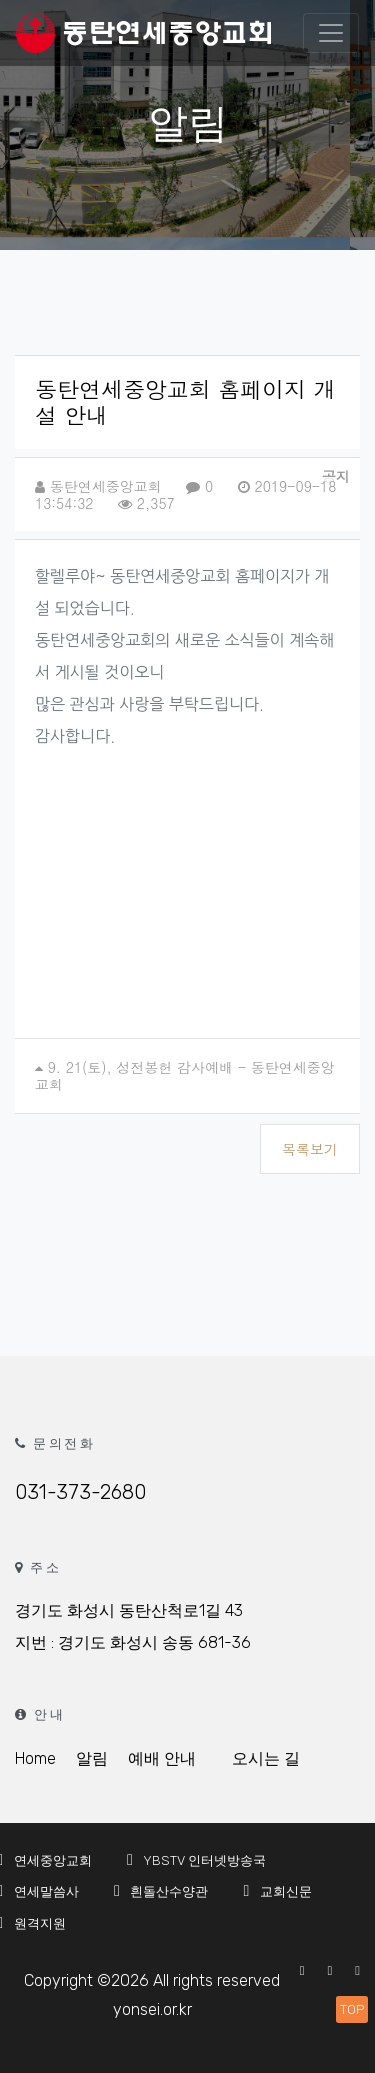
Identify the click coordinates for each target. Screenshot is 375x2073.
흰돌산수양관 (158, 1891)
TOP (352, 2009)
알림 (92, 1758)
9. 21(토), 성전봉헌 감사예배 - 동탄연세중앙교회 (185, 1075)
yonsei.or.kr (152, 2009)
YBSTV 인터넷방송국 (193, 1860)
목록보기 (310, 1149)
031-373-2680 (80, 1492)
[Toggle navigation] (331, 33)
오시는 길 (266, 1758)
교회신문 (274, 1891)
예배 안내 (162, 1758)
